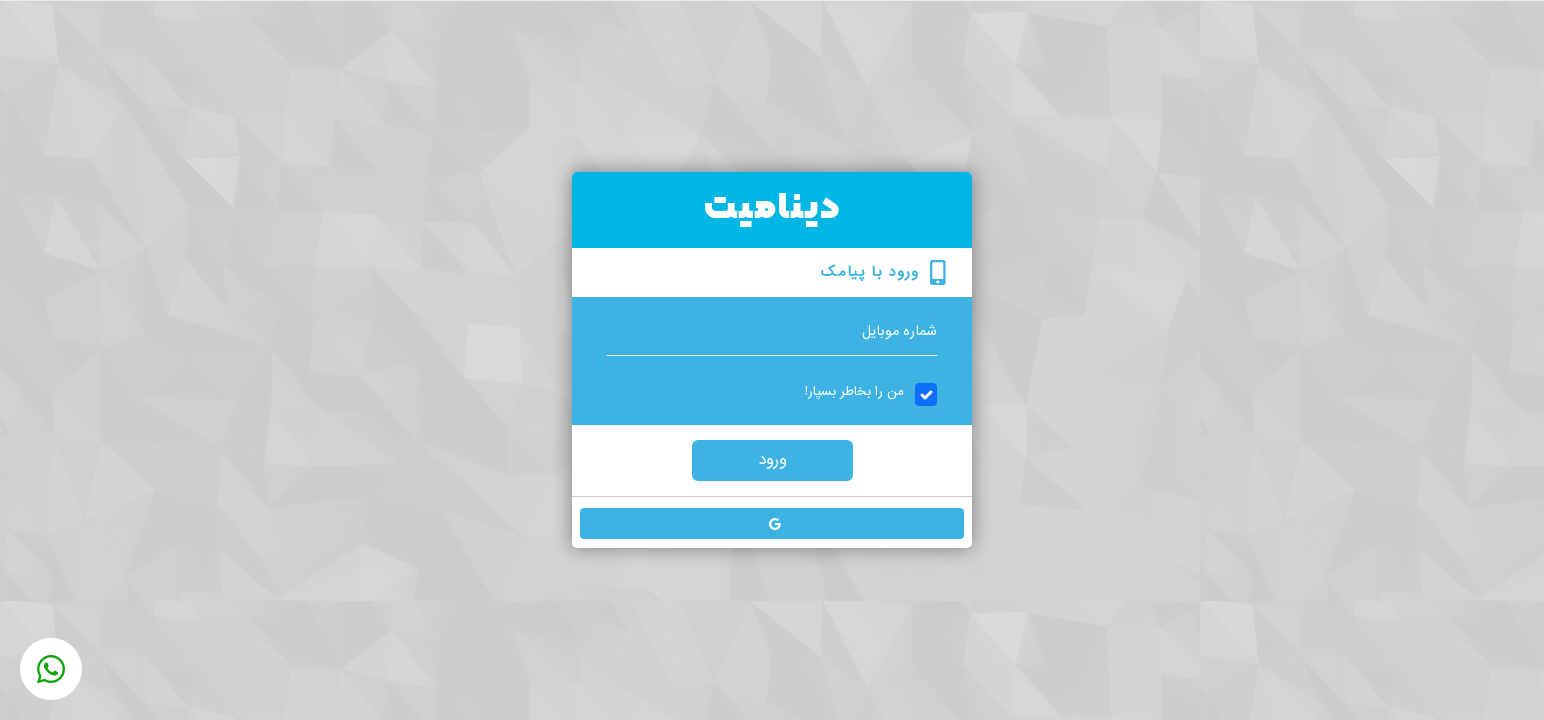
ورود (772, 460)
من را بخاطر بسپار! (854, 392)
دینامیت (772, 209)
